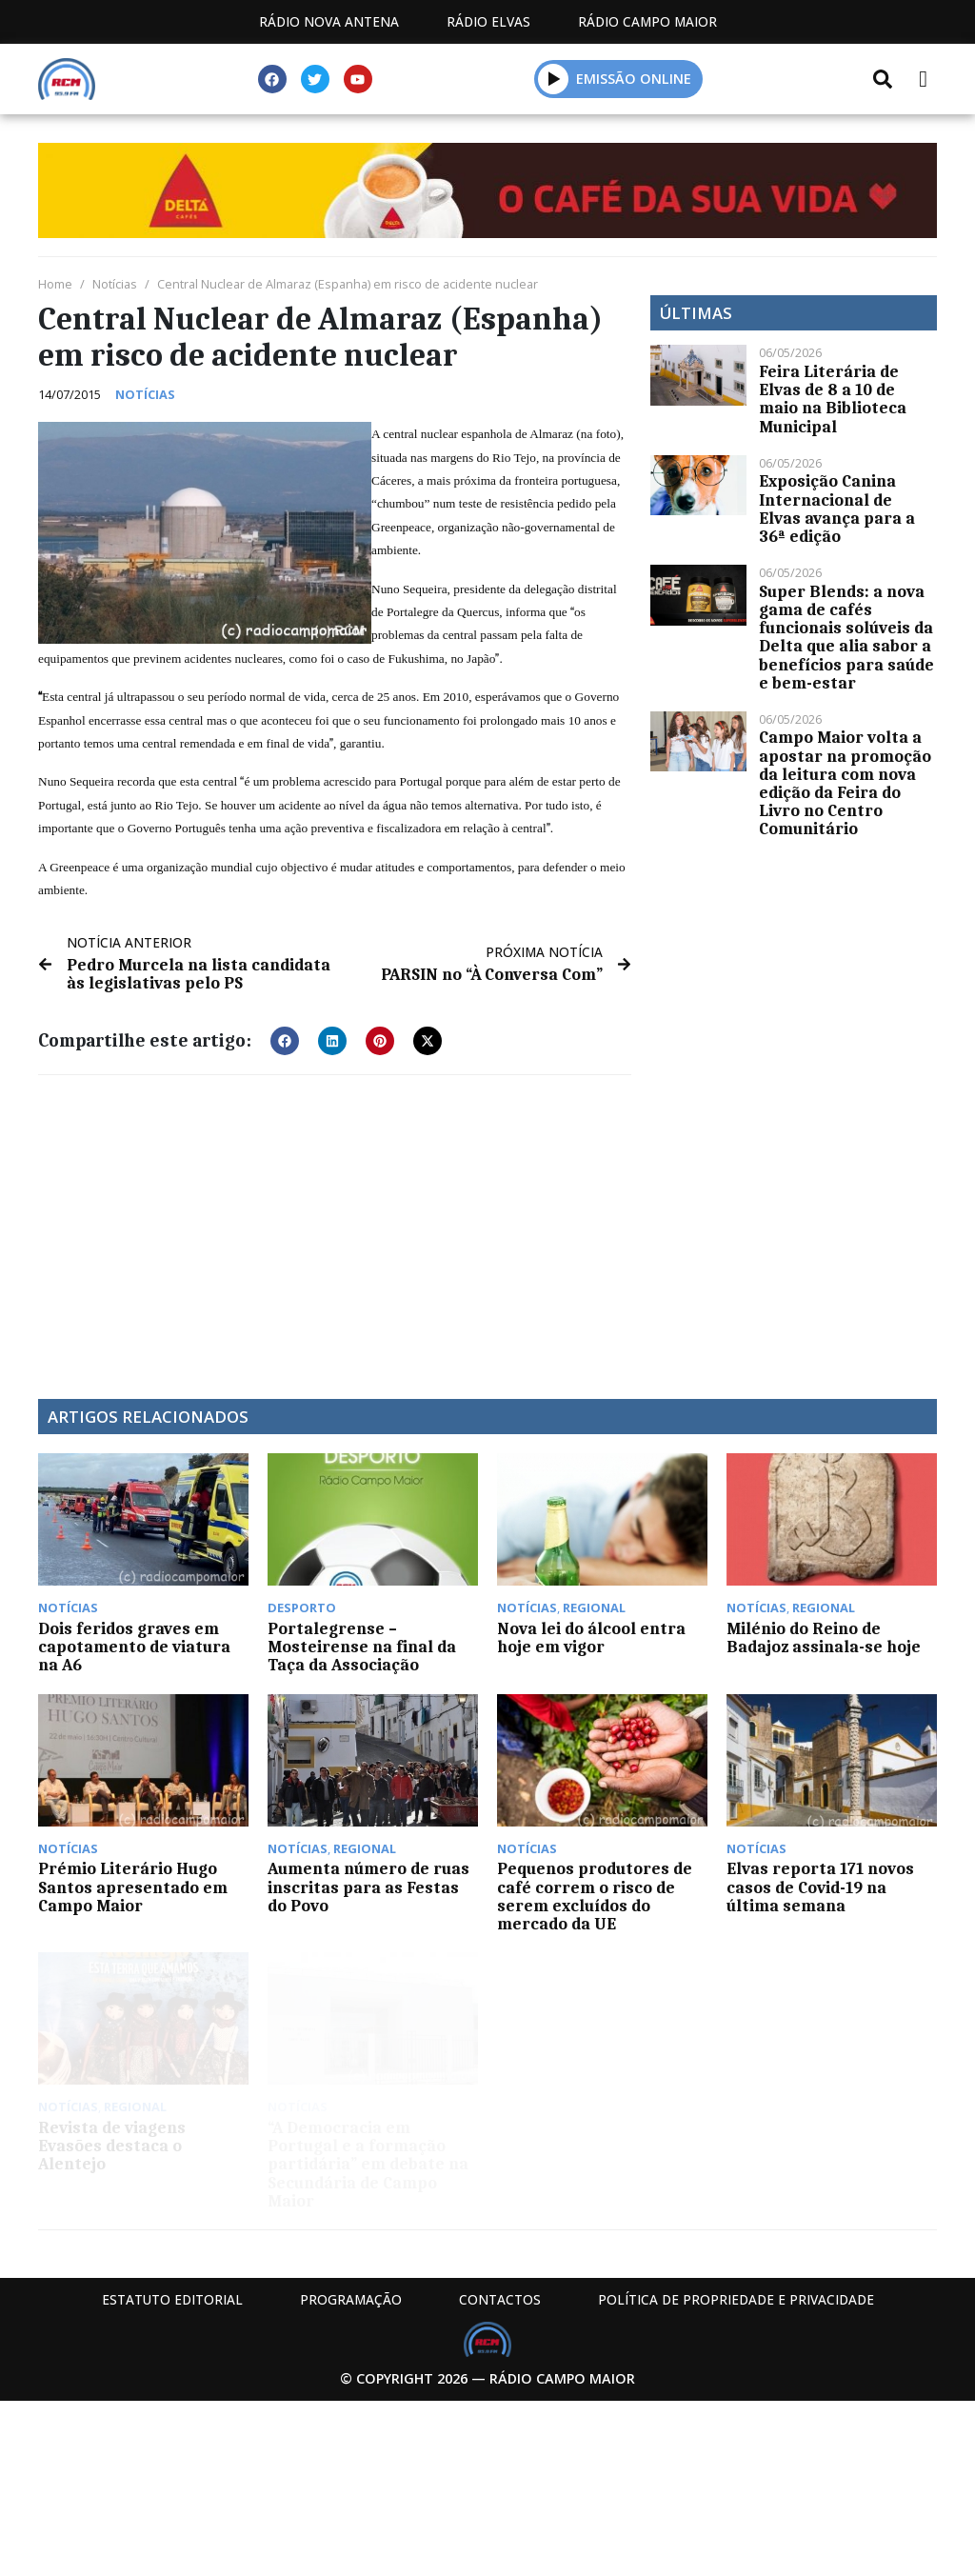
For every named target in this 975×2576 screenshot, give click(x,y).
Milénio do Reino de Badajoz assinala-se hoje (823, 1637)
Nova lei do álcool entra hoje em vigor (591, 1637)
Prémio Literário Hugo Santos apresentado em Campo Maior (133, 1886)
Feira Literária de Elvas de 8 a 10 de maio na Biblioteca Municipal (832, 399)
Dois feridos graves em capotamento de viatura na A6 (134, 1646)
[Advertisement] (334, 1227)
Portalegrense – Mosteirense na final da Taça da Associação (362, 1646)
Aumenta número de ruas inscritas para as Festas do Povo (368, 1886)
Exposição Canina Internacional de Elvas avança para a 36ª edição (837, 508)
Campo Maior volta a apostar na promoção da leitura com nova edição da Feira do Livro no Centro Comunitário (845, 783)
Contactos (500, 2299)
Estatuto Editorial (172, 2299)
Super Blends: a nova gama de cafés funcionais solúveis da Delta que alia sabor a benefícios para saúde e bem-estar (846, 637)
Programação (351, 2299)
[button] (554, 79)
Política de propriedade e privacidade (736, 2299)
